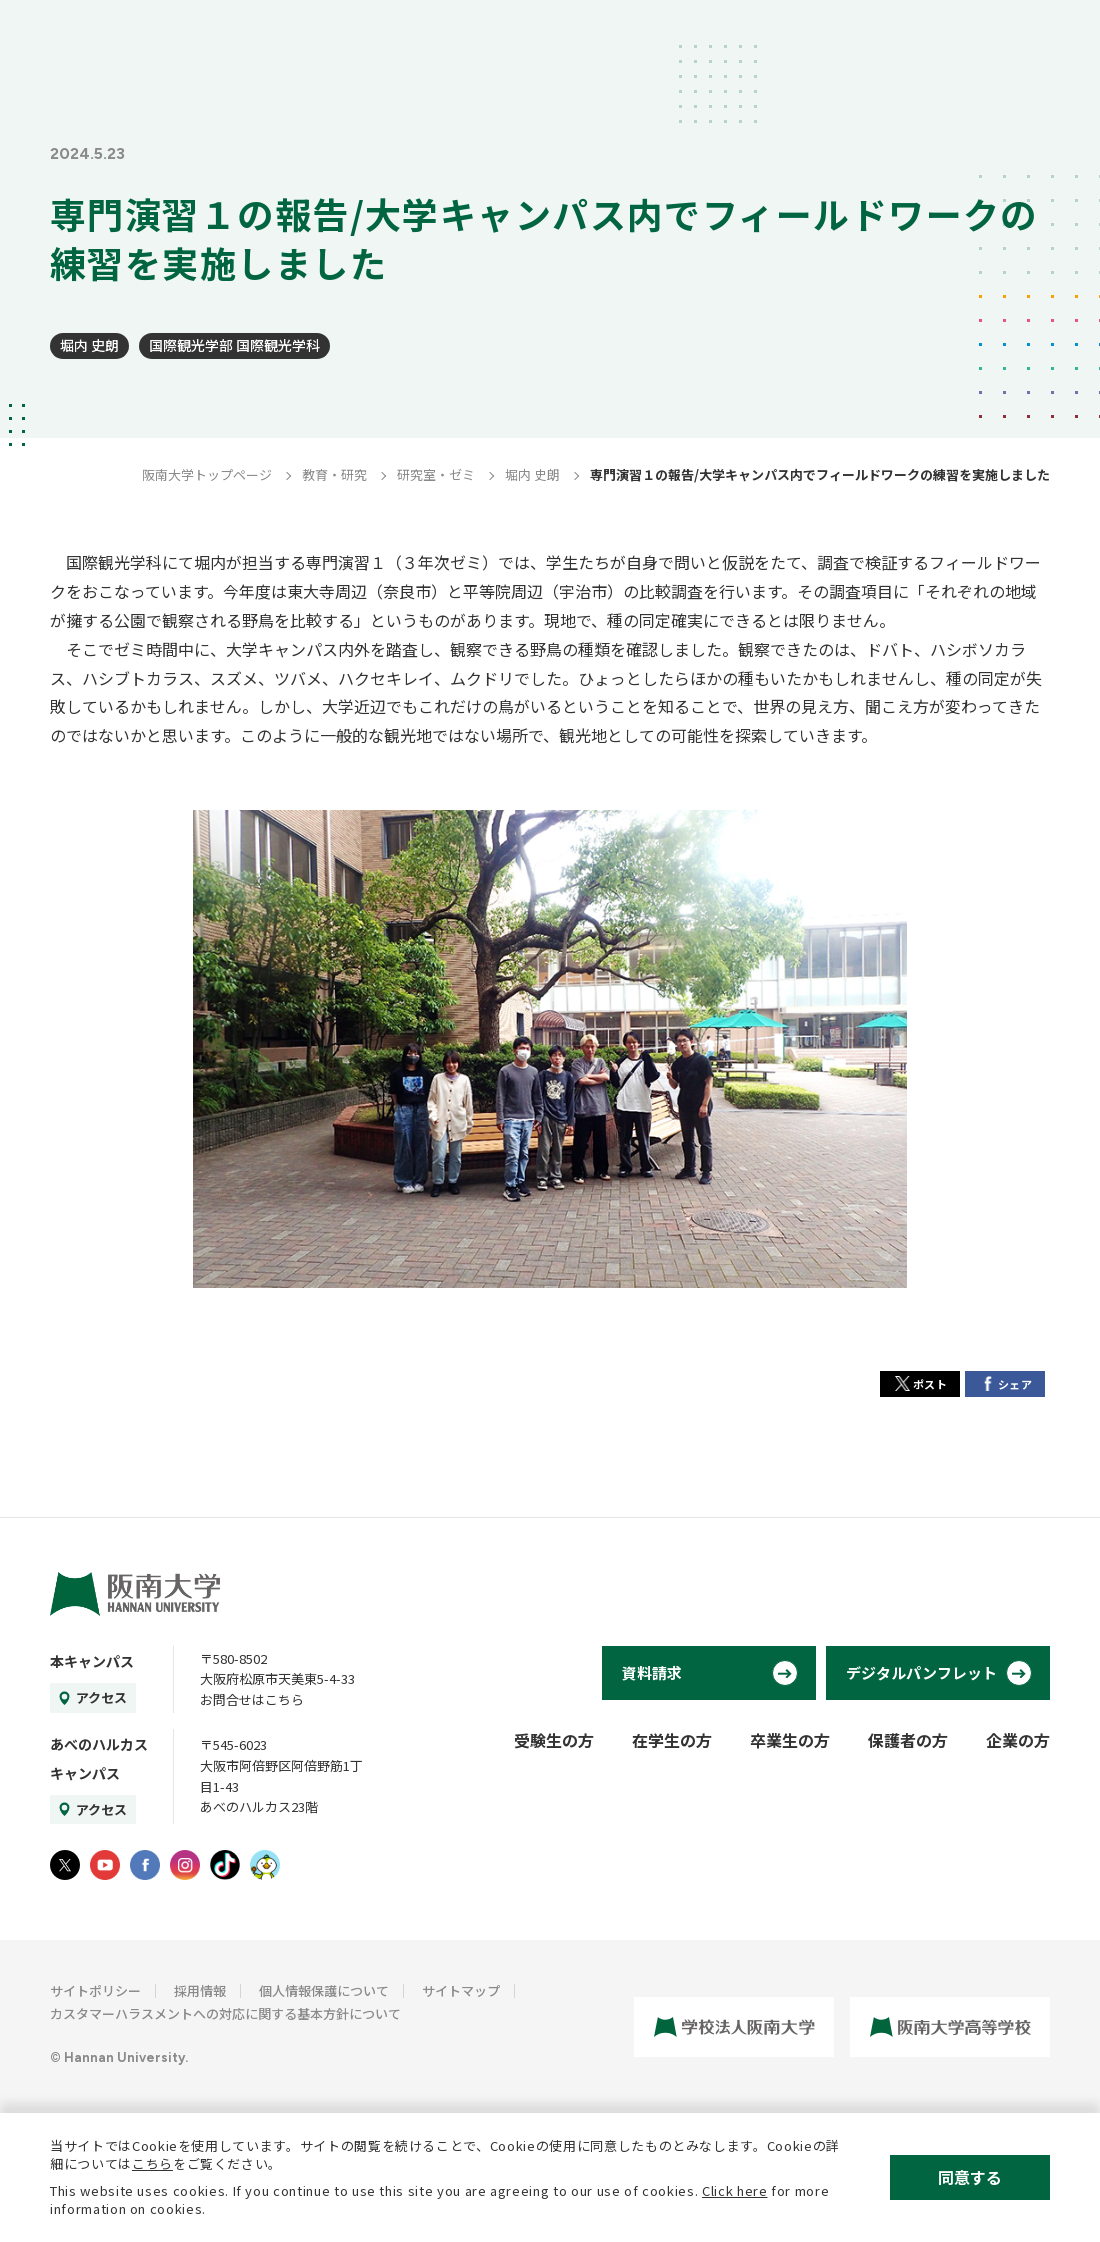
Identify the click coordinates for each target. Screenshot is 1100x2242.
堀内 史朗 (89, 345)
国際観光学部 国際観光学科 (234, 345)
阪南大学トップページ (207, 474)
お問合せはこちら (252, 1699)
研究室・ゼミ (436, 474)
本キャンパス (92, 1661)
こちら (152, 2163)
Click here (735, 2190)
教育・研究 (334, 474)
